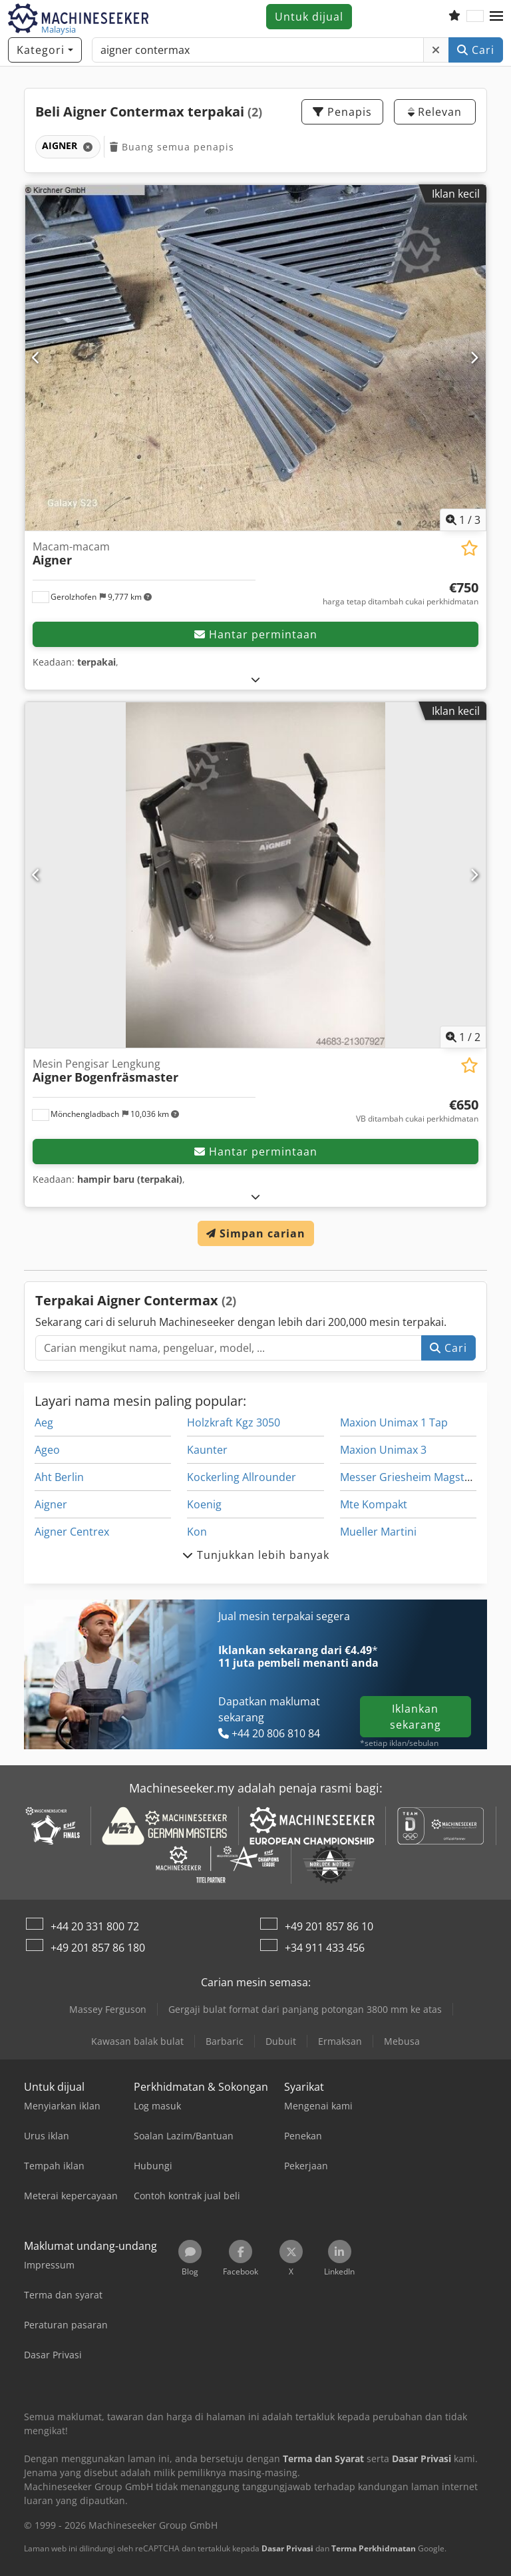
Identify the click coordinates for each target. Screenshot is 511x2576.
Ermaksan (340, 2041)
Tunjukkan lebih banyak (255, 1555)
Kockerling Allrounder (241, 1477)
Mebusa (402, 2041)
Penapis (342, 112)
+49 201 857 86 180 (98, 1947)
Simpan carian (255, 1233)
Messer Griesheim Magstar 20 (415, 1477)
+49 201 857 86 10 (329, 1926)
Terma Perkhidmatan (373, 2548)
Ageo (47, 1449)
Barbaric (225, 2041)
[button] (496, 16)
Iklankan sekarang (415, 1716)
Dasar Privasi (287, 2548)
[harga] (400, 594)
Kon (197, 1531)
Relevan (435, 112)
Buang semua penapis (172, 146)
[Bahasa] (475, 16)
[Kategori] (45, 50)
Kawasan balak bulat (137, 2041)
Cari (475, 50)
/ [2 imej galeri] (463, 1037)
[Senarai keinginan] (454, 16)
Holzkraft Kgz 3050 (233, 1422)
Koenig (204, 1504)
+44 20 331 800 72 (95, 1926)
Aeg (44, 1422)
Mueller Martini (378, 1531)
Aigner (51, 1504)
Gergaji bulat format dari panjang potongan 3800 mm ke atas (305, 2009)
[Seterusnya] (474, 357)
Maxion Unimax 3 (383, 1449)
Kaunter (207, 1449)
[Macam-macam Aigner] (255, 358)
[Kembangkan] (256, 679)
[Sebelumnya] (36, 357)
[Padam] (436, 50)
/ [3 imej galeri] (463, 520)
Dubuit (280, 2041)
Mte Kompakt (373, 1504)
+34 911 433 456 (325, 1947)
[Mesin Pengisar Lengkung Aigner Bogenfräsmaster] (255, 875)
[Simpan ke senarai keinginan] (469, 548)
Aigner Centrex (72, 1531)
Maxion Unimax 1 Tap (394, 1422)
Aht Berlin (59, 1477)
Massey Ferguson (107, 2009)
